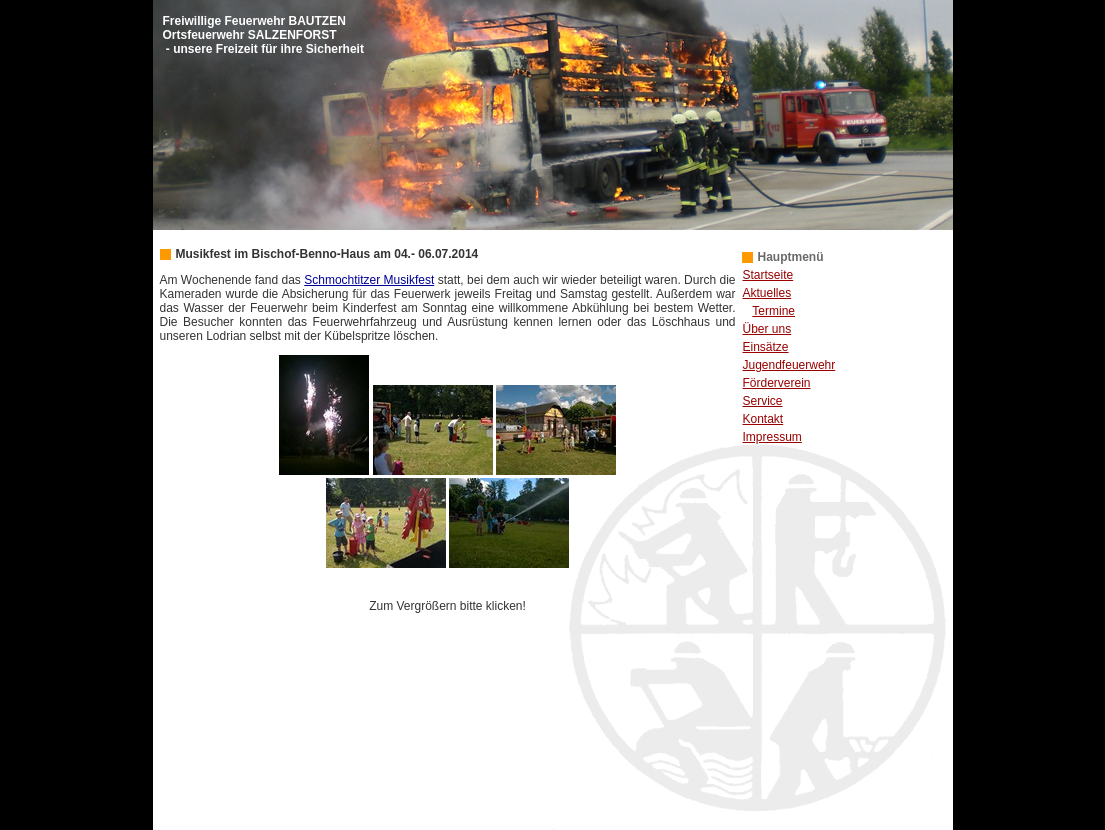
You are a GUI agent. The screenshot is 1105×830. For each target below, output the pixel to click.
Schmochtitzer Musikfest (369, 280)
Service (763, 401)
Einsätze (766, 347)
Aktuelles (767, 293)
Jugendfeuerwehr (789, 365)
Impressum (772, 437)
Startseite (768, 275)
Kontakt (763, 419)
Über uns (767, 329)
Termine (773, 311)
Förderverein (777, 383)
